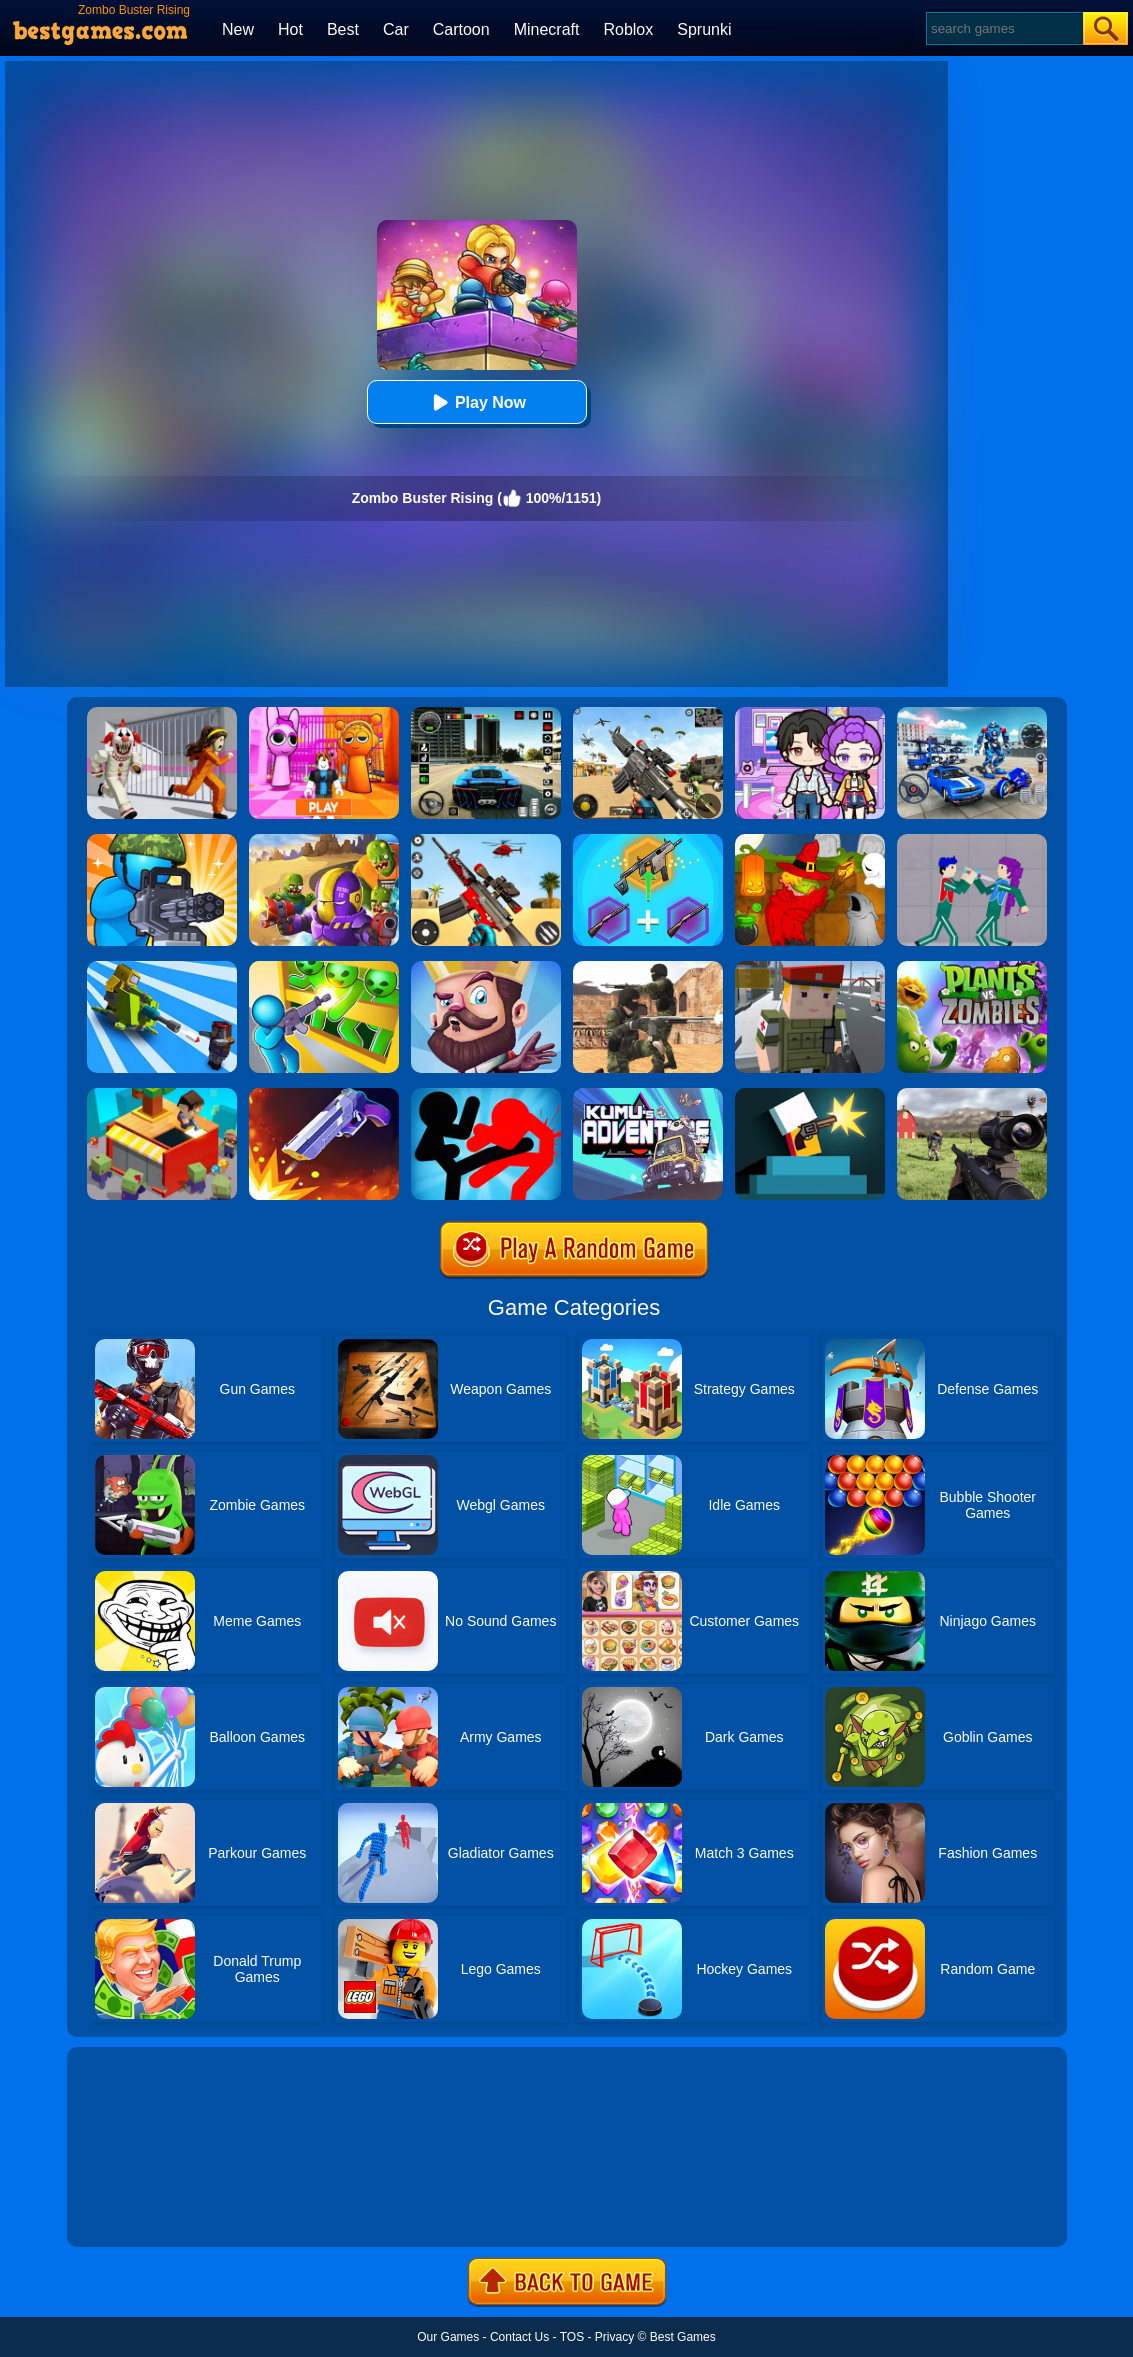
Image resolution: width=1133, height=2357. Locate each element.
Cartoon (461, 29)
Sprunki (704, 29)
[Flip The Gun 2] (324, 1095)
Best (343, 29)
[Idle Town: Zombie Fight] (162, 1095)
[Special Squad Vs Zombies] (324, 841)
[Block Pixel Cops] (810, 968)
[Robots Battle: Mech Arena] (972, 714)
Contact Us (519, 2337)
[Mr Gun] (810, 1095)
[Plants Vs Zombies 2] (972, 968)
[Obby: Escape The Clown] (162, 714)
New (238, 29)
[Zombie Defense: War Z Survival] (324, 968)
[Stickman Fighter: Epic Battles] (486, 1095)
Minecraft (547, 29)
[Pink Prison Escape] (324, 714)
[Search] (1003, 28)
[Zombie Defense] (162, 841)
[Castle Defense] (486, 968)
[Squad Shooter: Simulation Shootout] (648, 714)
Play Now (476, 402)
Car (396, 29)
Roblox (628, 29)
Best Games (683, 2337)
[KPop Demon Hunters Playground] (972, 841)
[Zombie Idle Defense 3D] (162, 968)
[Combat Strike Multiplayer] (648, 968)
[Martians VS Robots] (810, 841)
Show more (134, 2209)
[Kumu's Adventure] (648, 1095)
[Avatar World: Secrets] (810, 714)
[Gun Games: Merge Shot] (648, 841)
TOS (572, 2337)
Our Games (448, 2337)
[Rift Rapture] (486, 841)
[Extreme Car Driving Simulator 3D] (486, 714)
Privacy (614, 2337)
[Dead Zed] (972, 1095)
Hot (290, 29)
